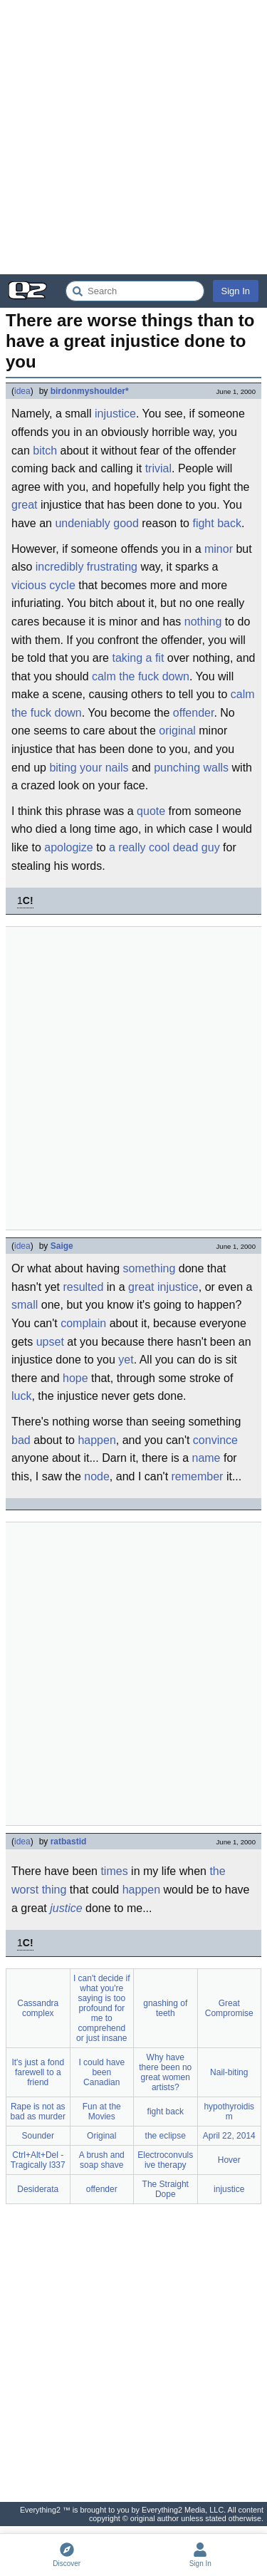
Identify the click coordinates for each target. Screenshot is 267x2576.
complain (83, 1323)
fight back (216, 523)
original (177, 730)
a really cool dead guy (164, 847)
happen (96, 1440)
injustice (115, 413)
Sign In (235, 291)
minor (218, 549)
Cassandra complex (37, 2008)
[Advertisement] (133, 137)
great (24, 505)
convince (215, 1440)
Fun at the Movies (102, 2111)
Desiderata (37, 2189)
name (206, 1458)
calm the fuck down (140, 676)
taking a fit (138, 658)
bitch (45, 451)
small (24, 1305)
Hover (229, 2160)
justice (66, 1908)
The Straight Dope (165, 2189)
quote (151, 811)
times (113, 1871)
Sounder (38, 2136)
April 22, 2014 (229, 2136)
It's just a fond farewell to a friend (37, 2072)
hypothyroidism (229, 2111)
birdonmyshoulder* (90, 391)
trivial (158, 468)
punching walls (191, 768)
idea (22, 391)
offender (193, 713)
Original (101, 2136)
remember (198, 1476)
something (149, 1268)
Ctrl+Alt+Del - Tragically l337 (38, 2160)
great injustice (163, 1287)
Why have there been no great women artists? (165, 2072)
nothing (203, 622)
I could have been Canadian (101, 2072)
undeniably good (96, 523)
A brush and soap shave (102, 2160)
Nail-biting (229, 2072)
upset (50, 1342)
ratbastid (69, 1842)
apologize (68, 847)
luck (21, 1396)
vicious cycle (43, 585)
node (97, 1476)
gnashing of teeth (165, 2008)
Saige (62, 1246)
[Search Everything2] (135, 291)
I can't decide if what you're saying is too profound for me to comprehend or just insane (101, 2008)
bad (21, 1440)
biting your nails (88, 768)
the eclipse (165, 2136)
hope (75, 1378)
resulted (83, 1287)
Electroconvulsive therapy (165, 2160)
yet (125, 1360)
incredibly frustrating (86, 567)
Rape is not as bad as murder (38, 2111)
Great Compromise (229, 2008)
